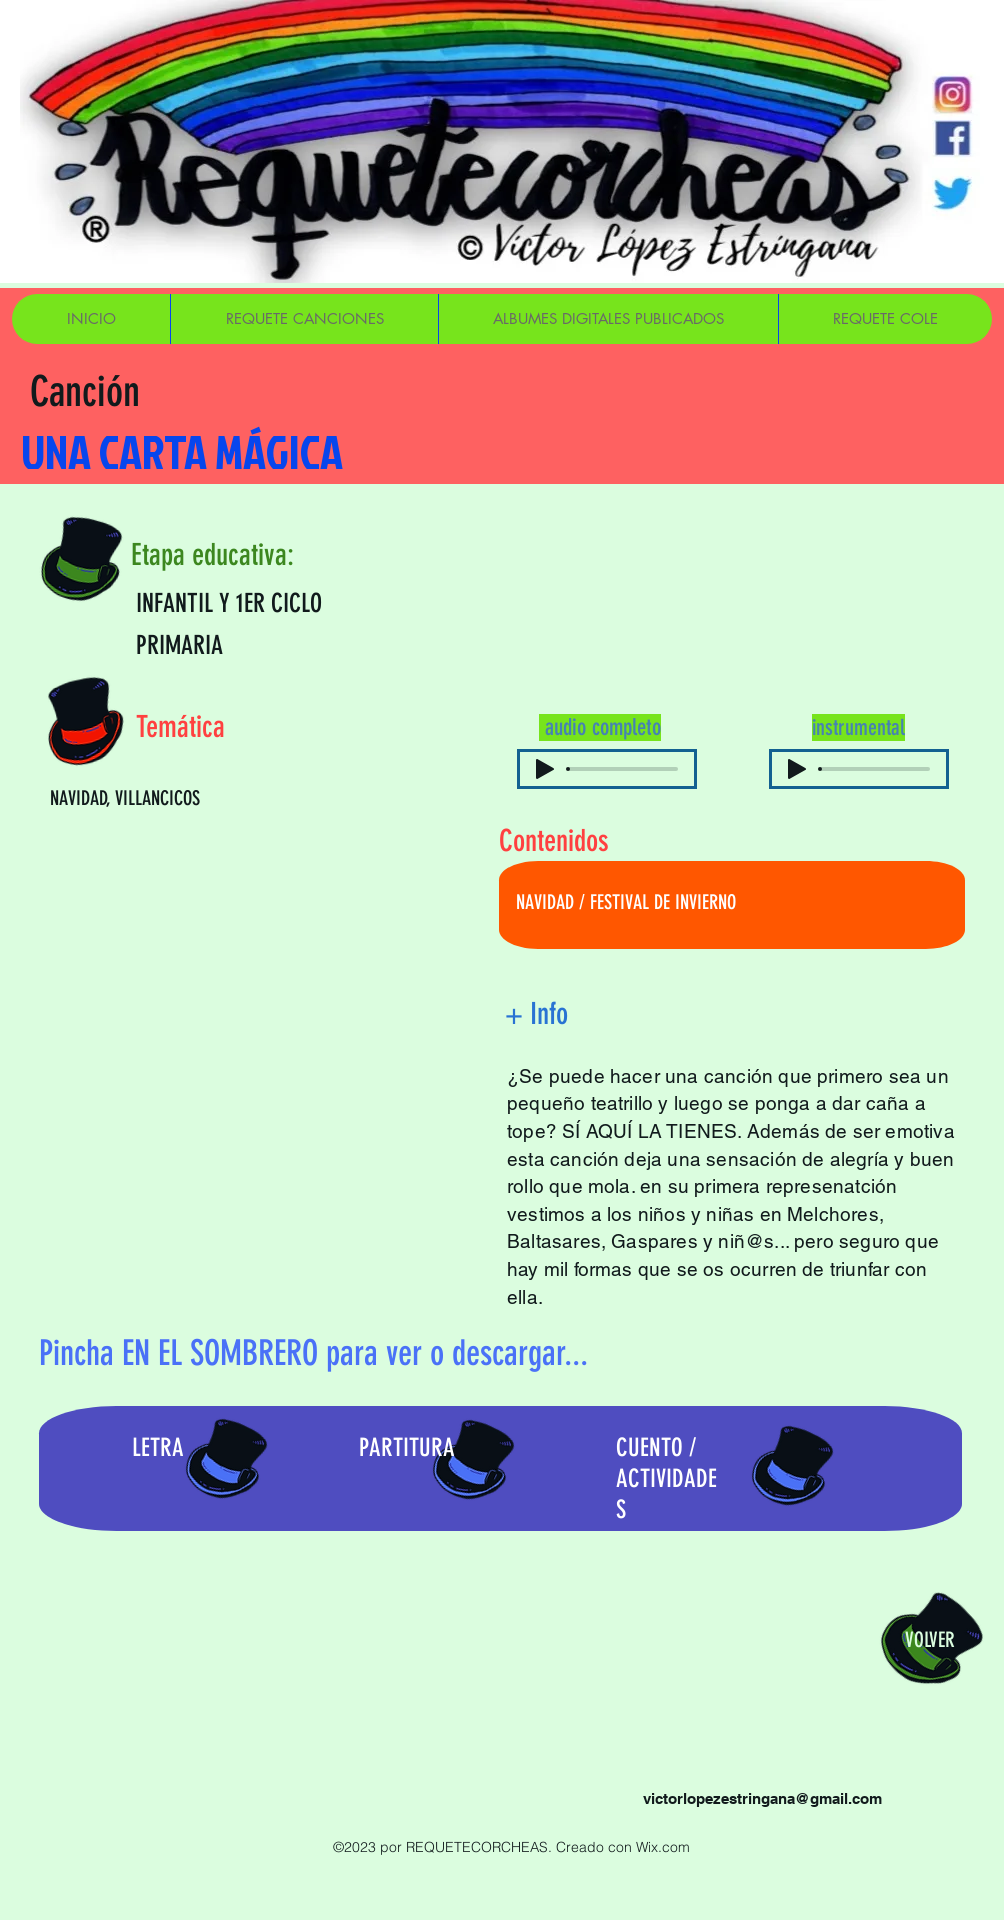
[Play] (545, 769)
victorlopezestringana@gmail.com (762, 1798)
